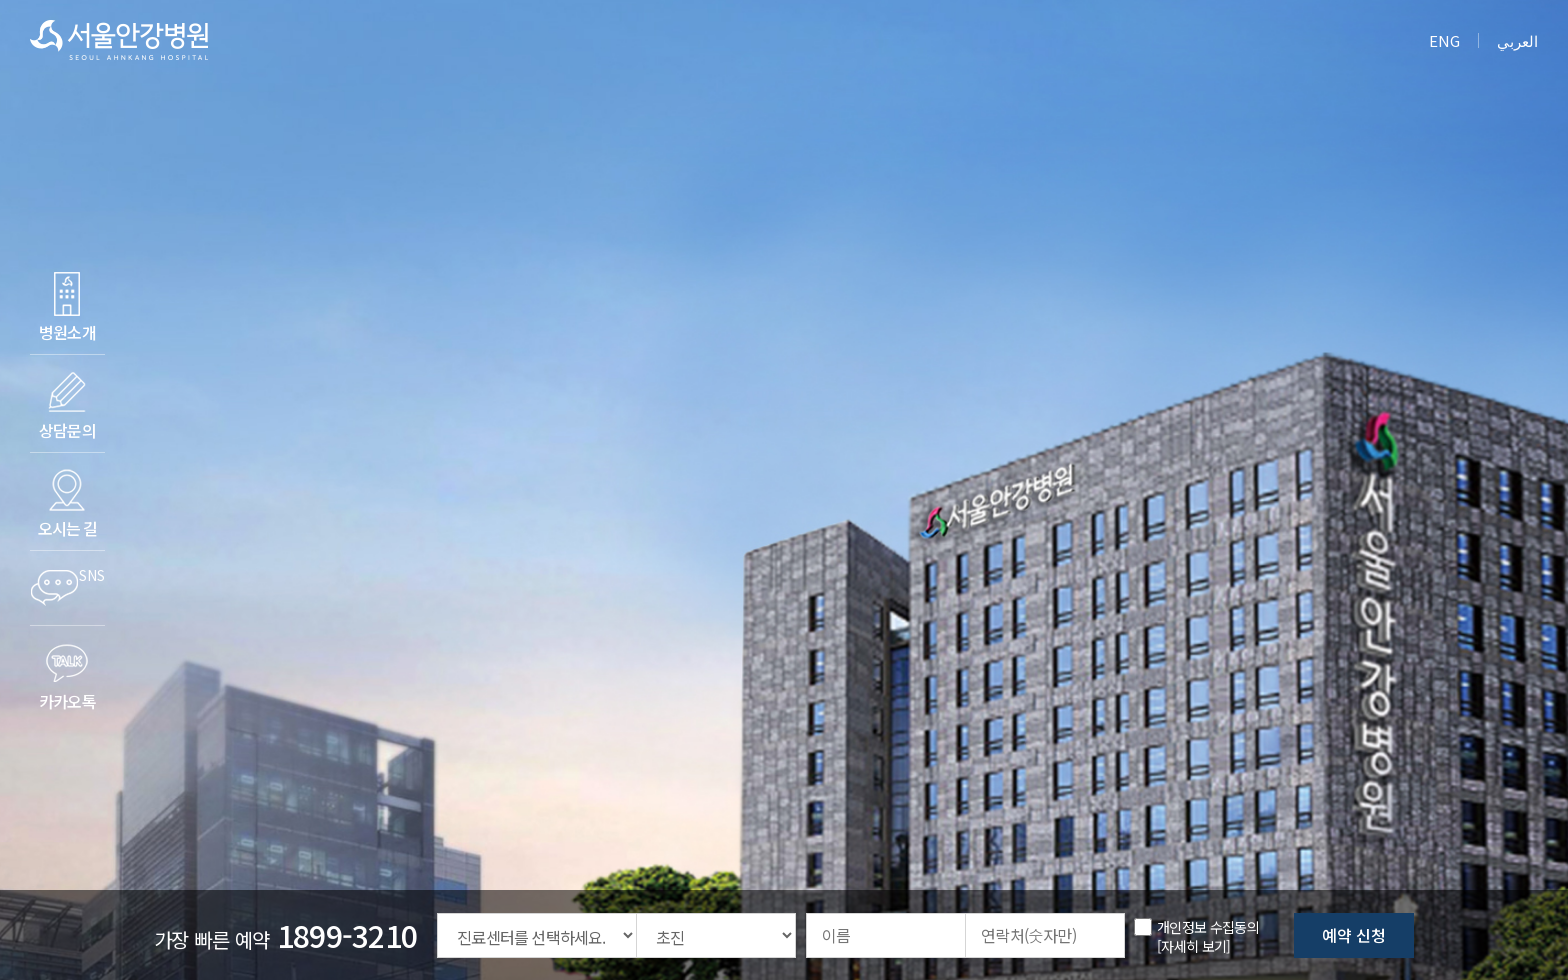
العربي (1517, 40)
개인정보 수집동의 (1208, 927)
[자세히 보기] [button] (1193, 946)
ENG (1444, 40)
